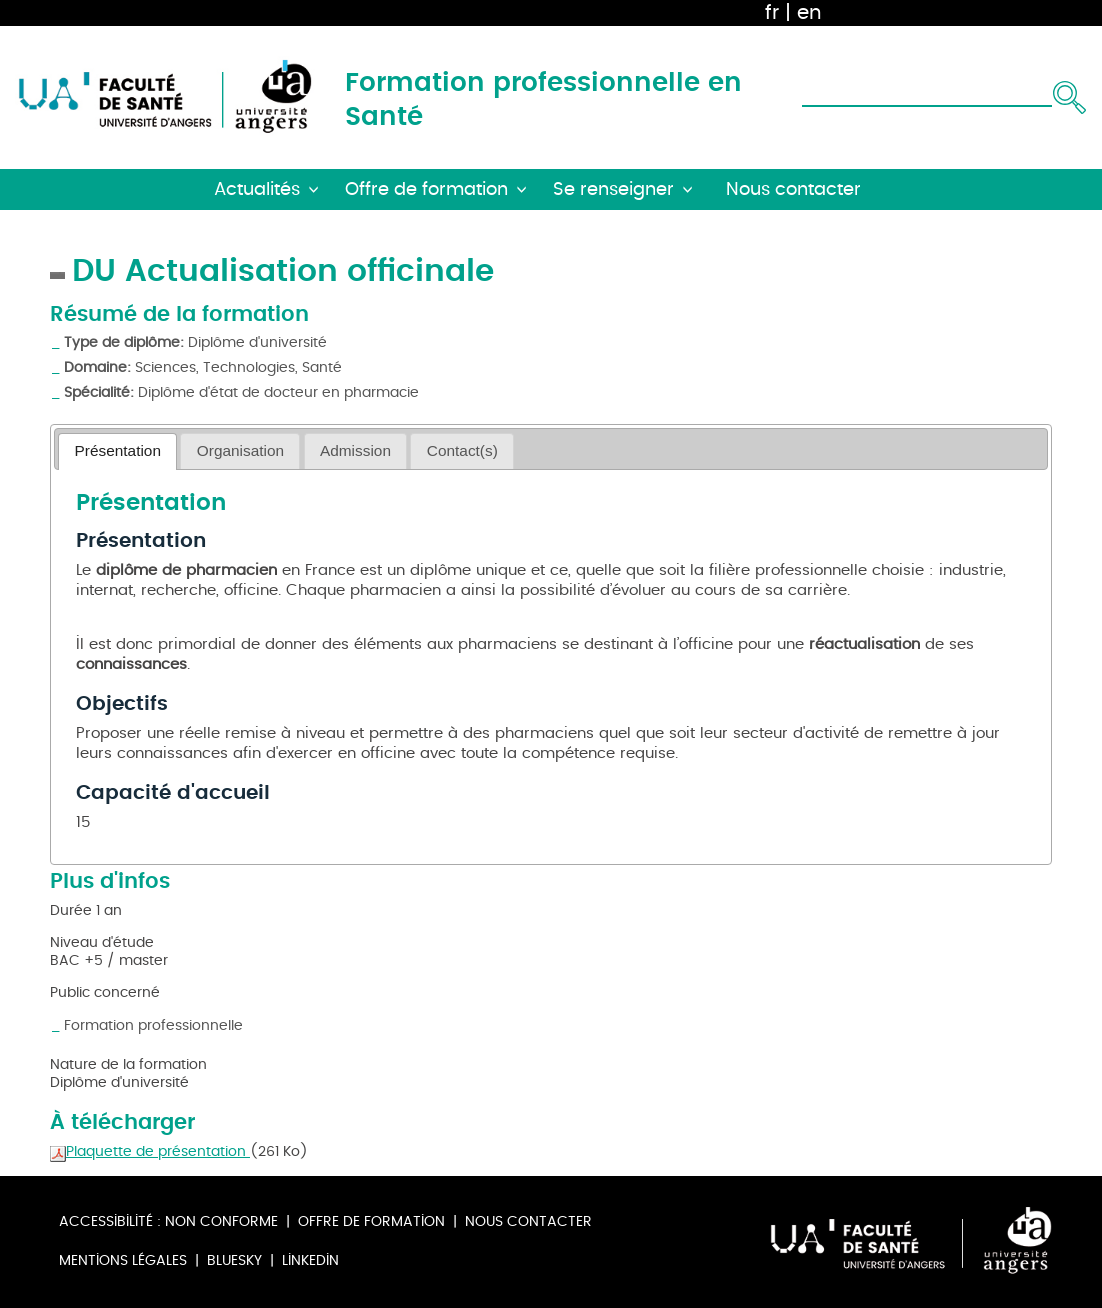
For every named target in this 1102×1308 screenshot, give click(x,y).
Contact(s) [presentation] (462, 450)
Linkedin (310, 1260)
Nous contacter (528, 1221)
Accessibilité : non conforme (168, 1221)
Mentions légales (123, 1260)
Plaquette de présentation (150, 1151)
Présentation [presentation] (118, 450)
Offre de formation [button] (426, 189)
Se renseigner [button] (613, 189)
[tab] (117, 451)
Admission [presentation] (355, 450)
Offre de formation (371, 1221)
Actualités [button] (257, 189)
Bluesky (234, 1260)
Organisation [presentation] (240, 450)
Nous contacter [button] (793, 189)
